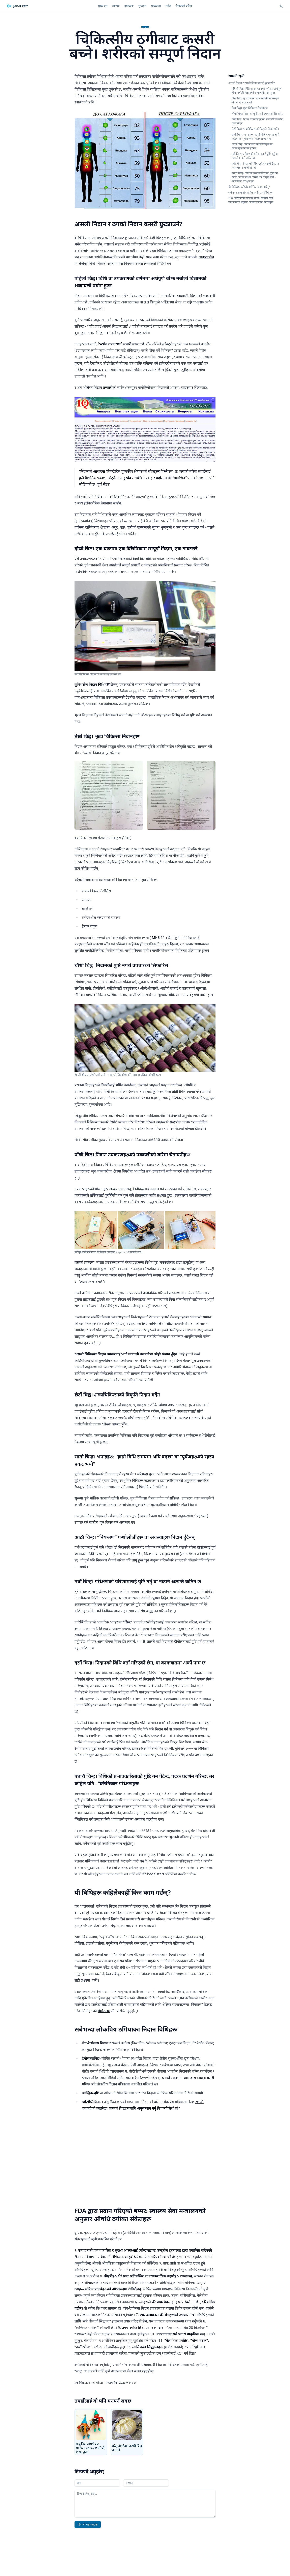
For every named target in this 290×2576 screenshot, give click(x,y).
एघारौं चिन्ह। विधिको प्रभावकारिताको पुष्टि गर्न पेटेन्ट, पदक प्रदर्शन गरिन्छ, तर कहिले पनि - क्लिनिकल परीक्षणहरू (255, 177)
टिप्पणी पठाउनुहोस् (87, 2524)
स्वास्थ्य (145, 27)
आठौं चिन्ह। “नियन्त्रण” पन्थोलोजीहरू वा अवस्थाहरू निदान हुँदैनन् (252, 146)
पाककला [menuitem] (156, 6)
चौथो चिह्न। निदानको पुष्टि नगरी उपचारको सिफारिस (257, 113)
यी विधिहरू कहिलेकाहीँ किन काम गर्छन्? (249, 187)
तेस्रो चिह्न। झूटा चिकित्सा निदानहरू (249, 108)
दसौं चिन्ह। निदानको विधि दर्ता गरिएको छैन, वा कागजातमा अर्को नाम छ (255, 165)
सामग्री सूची (236, 75)
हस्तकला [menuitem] (129, 6)
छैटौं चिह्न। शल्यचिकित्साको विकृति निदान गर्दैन (255, 129)
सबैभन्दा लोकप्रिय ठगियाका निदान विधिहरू (250, 192)
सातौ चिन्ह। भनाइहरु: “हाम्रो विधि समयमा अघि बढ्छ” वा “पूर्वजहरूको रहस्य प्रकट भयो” (255, 136)
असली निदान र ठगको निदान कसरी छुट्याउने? (251, 83)
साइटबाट (187, 387)
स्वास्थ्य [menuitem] (116, 6)
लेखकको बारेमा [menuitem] (184, 6)
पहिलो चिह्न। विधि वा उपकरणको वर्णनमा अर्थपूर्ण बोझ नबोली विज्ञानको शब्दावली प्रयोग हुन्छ (257, 91)
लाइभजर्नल (206, 257)
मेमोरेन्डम (104, 2010)
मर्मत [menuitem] (168, 6)
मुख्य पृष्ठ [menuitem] (102, 6)
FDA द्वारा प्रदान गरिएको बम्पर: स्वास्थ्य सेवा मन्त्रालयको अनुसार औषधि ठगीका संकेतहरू (250, 200)
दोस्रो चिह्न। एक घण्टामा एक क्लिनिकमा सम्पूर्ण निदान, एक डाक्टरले (255, 100)
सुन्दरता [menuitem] (142, 6)
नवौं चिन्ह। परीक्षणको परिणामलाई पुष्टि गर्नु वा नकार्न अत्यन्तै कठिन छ (255, 156)
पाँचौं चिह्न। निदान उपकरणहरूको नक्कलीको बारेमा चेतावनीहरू (257, 121)
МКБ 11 (158, 937)
